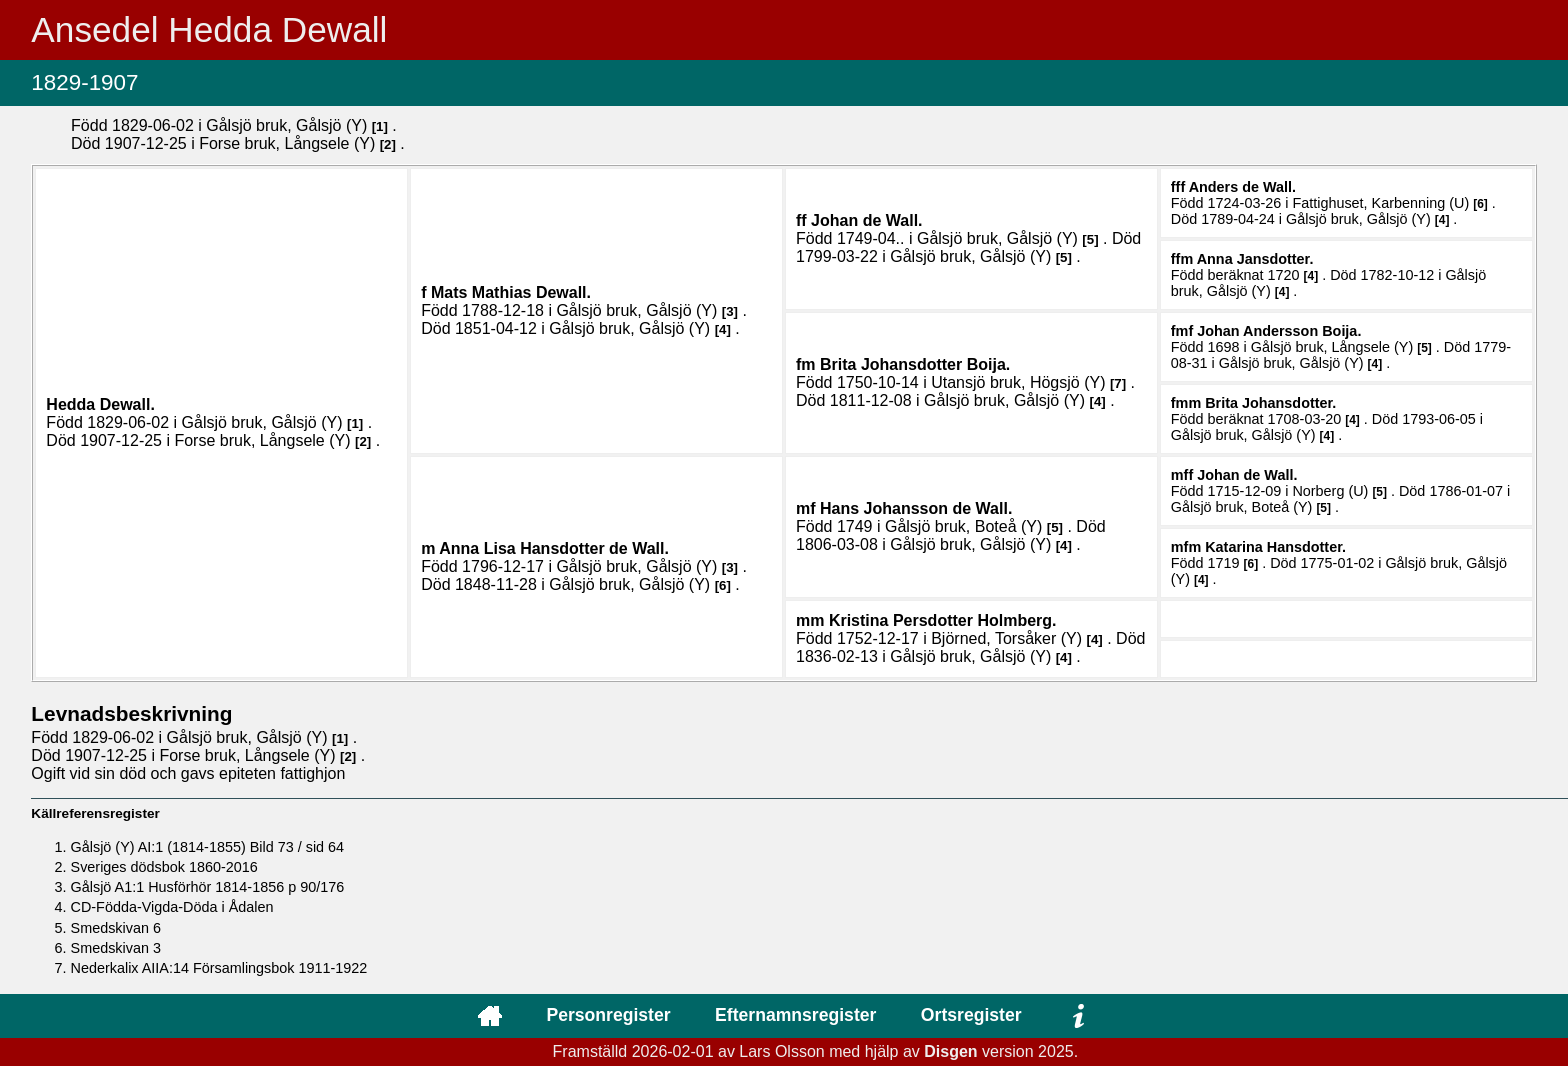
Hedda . (100, 404)
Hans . (916, 508)
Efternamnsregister (795, 1015)
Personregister (608, 1015)
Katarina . (1275, 547)
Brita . (915, 364)
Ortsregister (971, 1015)
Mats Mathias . (511, 292)
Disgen (950, 1051)
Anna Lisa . (554, 548)
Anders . (1242, 187)
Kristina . (943, 620)
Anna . (1255, 259)
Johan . (866, 220)
